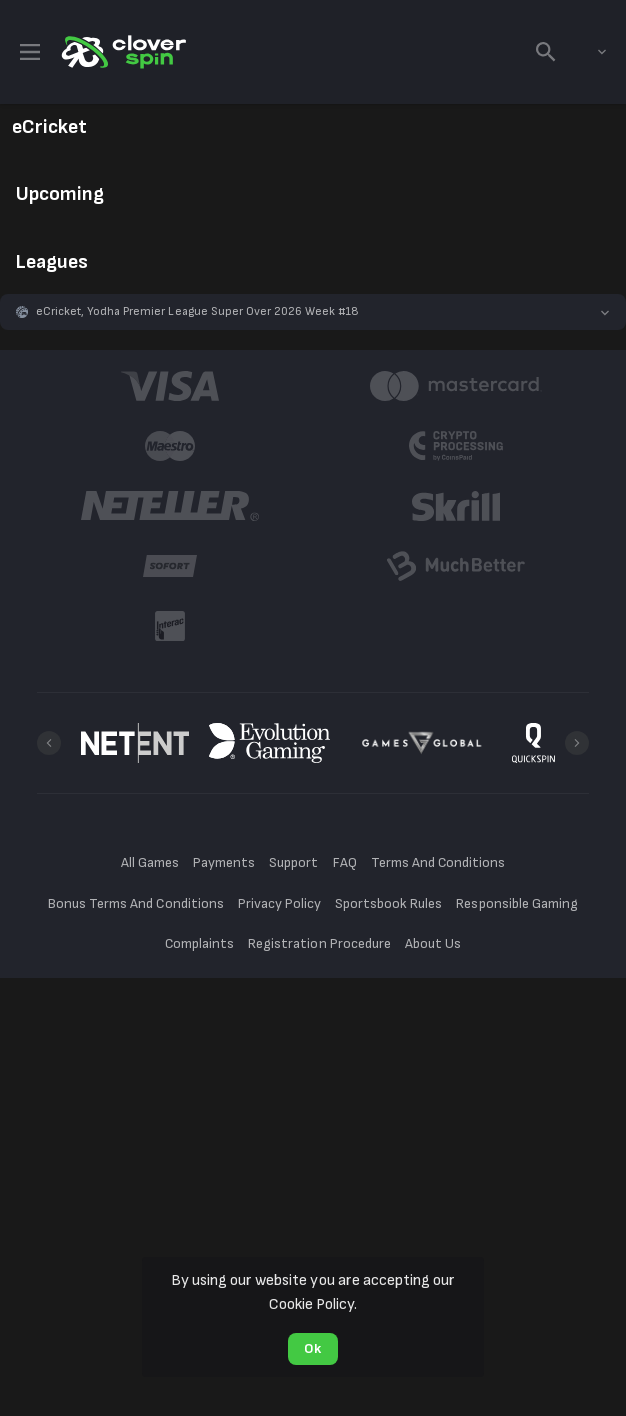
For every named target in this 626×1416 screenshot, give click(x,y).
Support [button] (293, 862)
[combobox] (587, 52)
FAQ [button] (345, 862)
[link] (122, 52)
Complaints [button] (199, 943)
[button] (313, 312)
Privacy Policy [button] (279, 903)
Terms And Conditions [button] (438, 862)
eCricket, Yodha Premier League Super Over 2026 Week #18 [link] (197, 311)
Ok (312, 1348)
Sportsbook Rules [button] (388, 903)
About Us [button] (433, 943)
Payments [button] (224, 862)
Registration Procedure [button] (319, 943)
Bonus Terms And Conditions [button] (136, 903)
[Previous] (49, 743)
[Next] (577, 743)
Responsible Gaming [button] (516, 903)
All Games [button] (150, 862)
